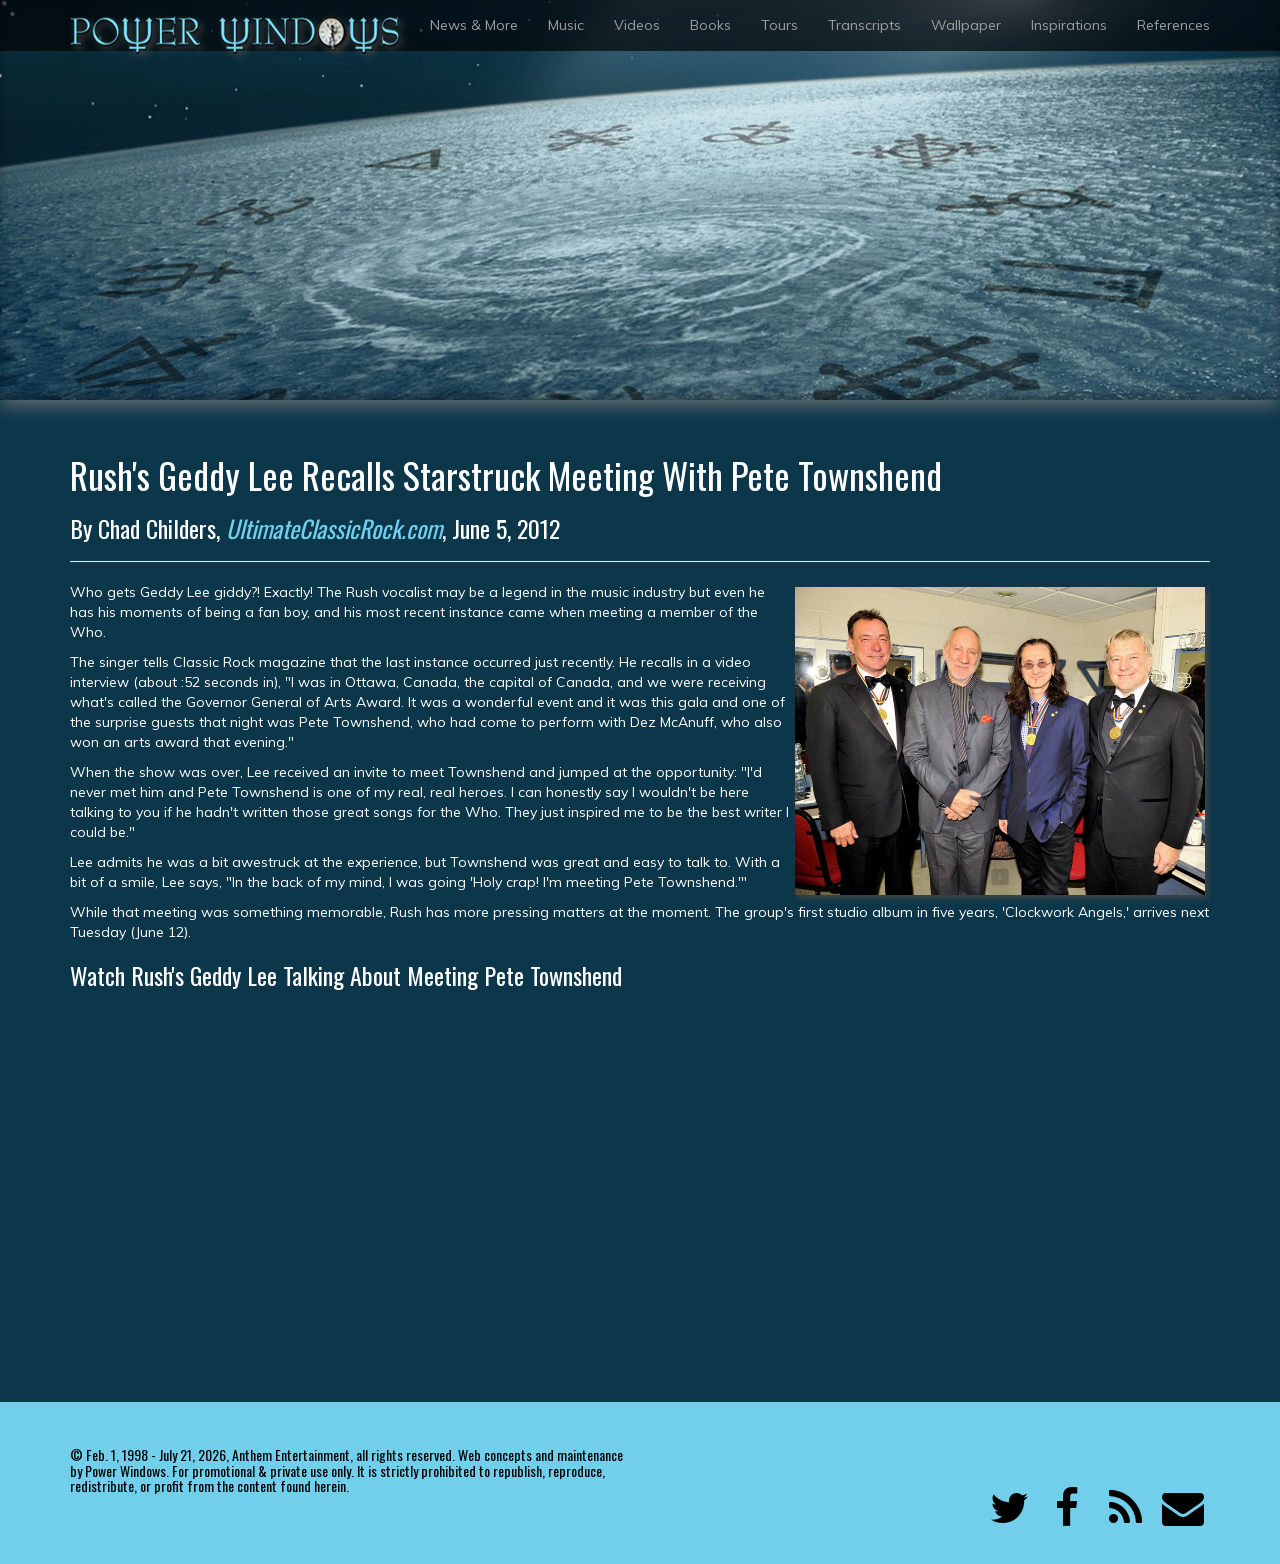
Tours (779, 25)
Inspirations (1069, 25)
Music (566, 25)
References (1173, 25)
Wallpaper (966, 25)
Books (710, 25)
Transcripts (864, 25)
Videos (637, 25)
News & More (474, 25)
